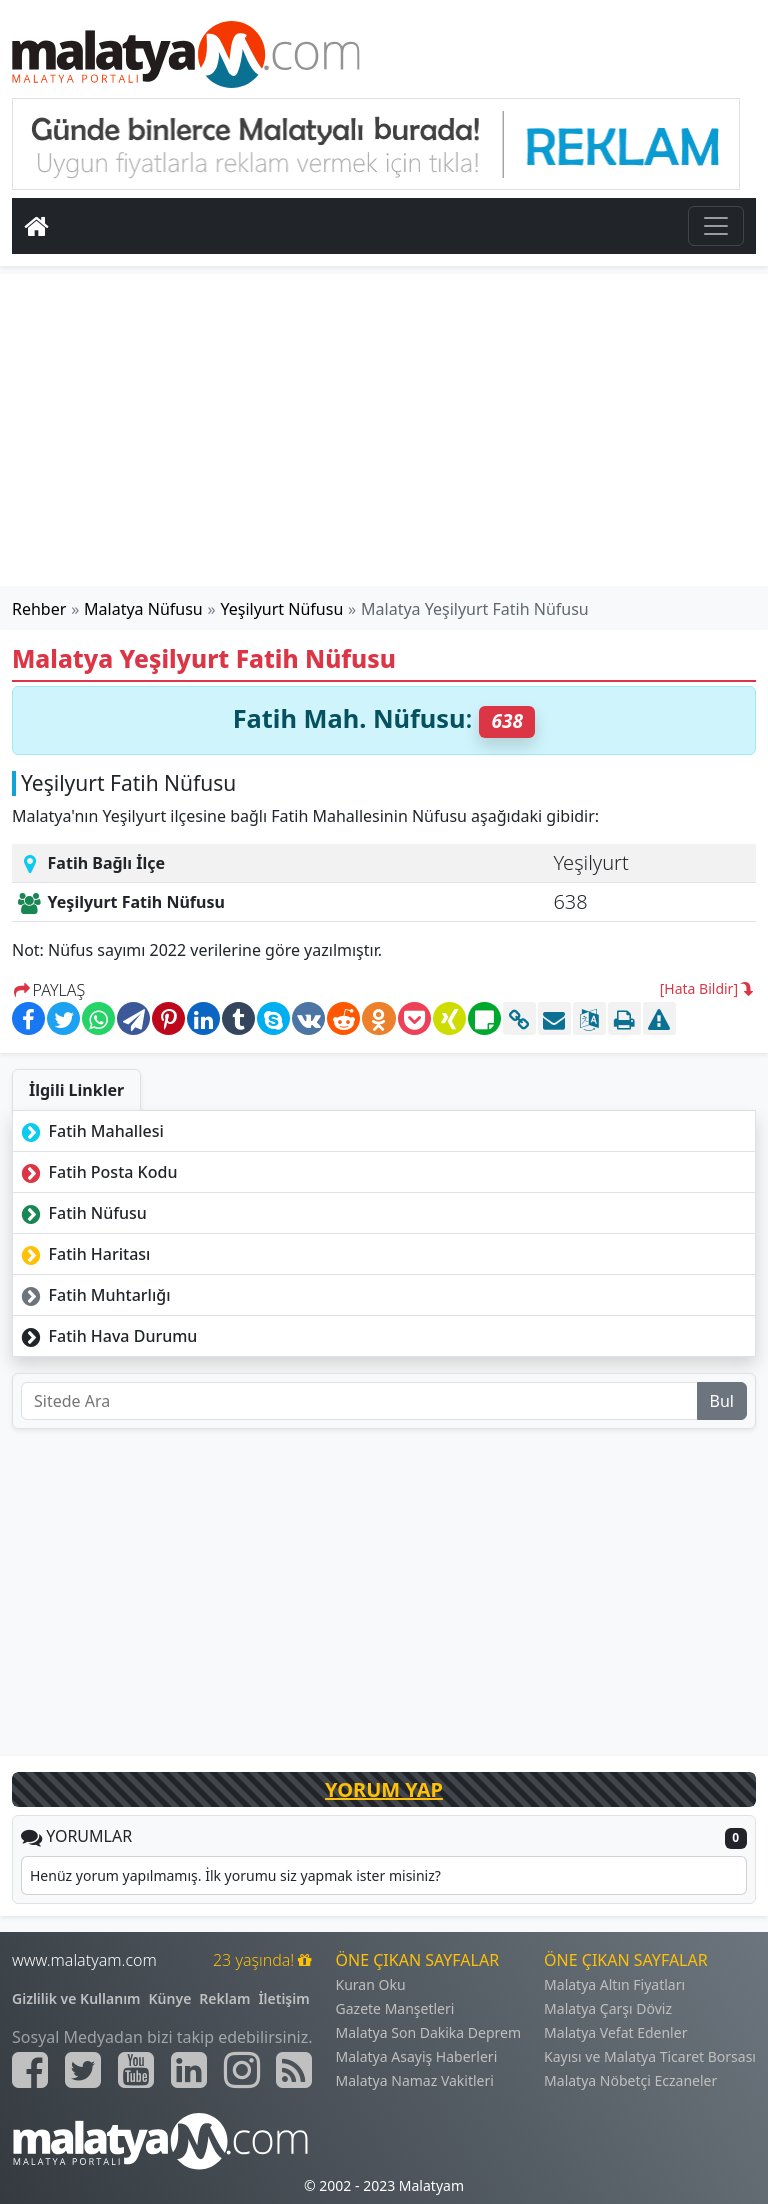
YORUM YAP (384, 1789)
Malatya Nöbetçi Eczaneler (630, 2080)
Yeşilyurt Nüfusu (282, 609)
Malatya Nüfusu (143, 609)
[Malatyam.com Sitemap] (294, 2070)
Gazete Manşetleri (395, 2008)
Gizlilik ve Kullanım (76, 1998)
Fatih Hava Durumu (107, 1336)
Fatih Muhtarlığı (94, 1295)
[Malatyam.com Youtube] (136, 2070)
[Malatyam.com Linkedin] (189, 2070)
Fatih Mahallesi (90, 1131)
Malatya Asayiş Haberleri (417, 2056)
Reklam (224, 1998)
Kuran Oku (371, 1984)
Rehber (39, 609)
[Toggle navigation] (716, 226)
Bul (722, 1401)
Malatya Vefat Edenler (615, 2032)
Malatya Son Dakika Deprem (429, 2032)
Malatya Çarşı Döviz (608, 2008)
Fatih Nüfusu (82, 1213)
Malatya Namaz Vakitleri (415, 2080)
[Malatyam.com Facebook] (30, 2070)
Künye (170, 1998)
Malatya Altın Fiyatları (614, 1984)
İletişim (283, 1998)
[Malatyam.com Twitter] (83, 2070)
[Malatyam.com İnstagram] (242, 2070)
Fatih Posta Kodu (97, 1172)
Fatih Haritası (83, 1254)
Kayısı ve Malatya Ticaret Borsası (650, 2056)
